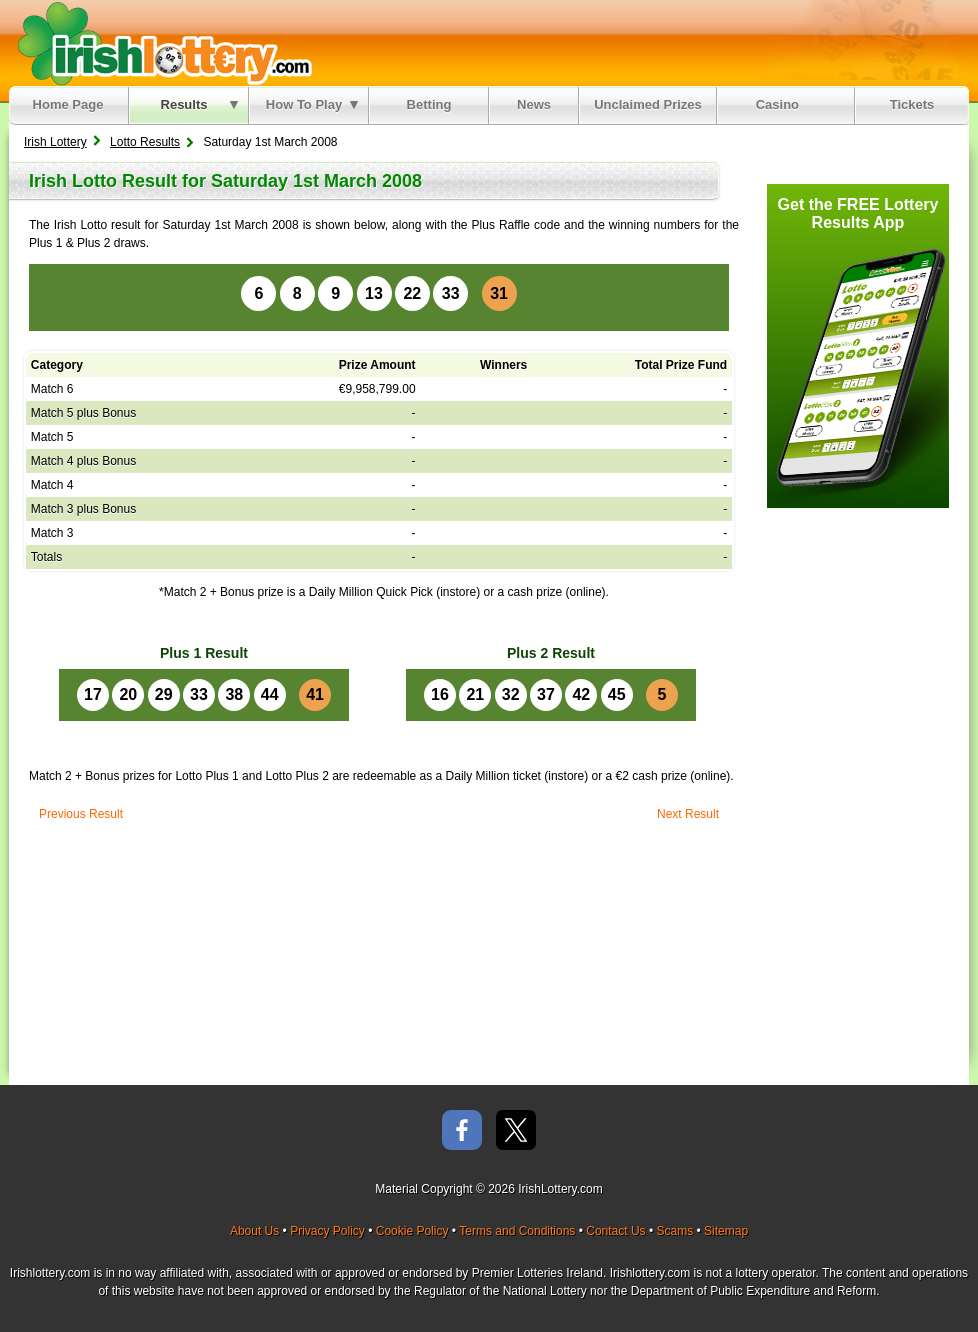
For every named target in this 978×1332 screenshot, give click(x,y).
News (534, 104)
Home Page (68, 104)
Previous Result (81, 814)
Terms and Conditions (517, 1231)
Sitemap (726, 1231)
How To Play (312, 104)
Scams (674, 1231)
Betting (429, 104)
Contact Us (615, 1231)
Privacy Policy (327, 1231)
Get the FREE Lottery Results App (858, 213)
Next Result (688, 814)
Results (199, 104)
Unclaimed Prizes (648, 104)
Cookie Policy (412, 1231)
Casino (781, 104)
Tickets (912, 104)
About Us (254, 1231)
